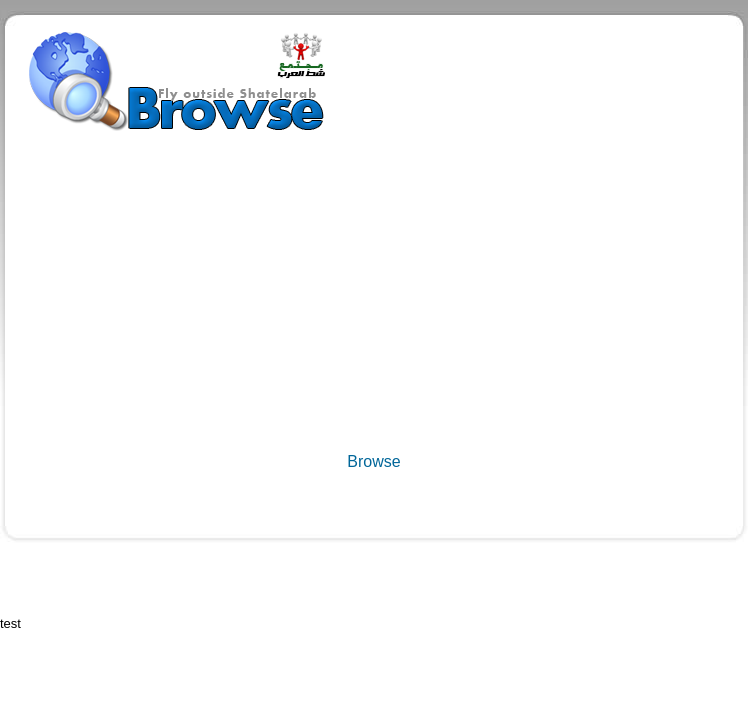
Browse (373, 461)
